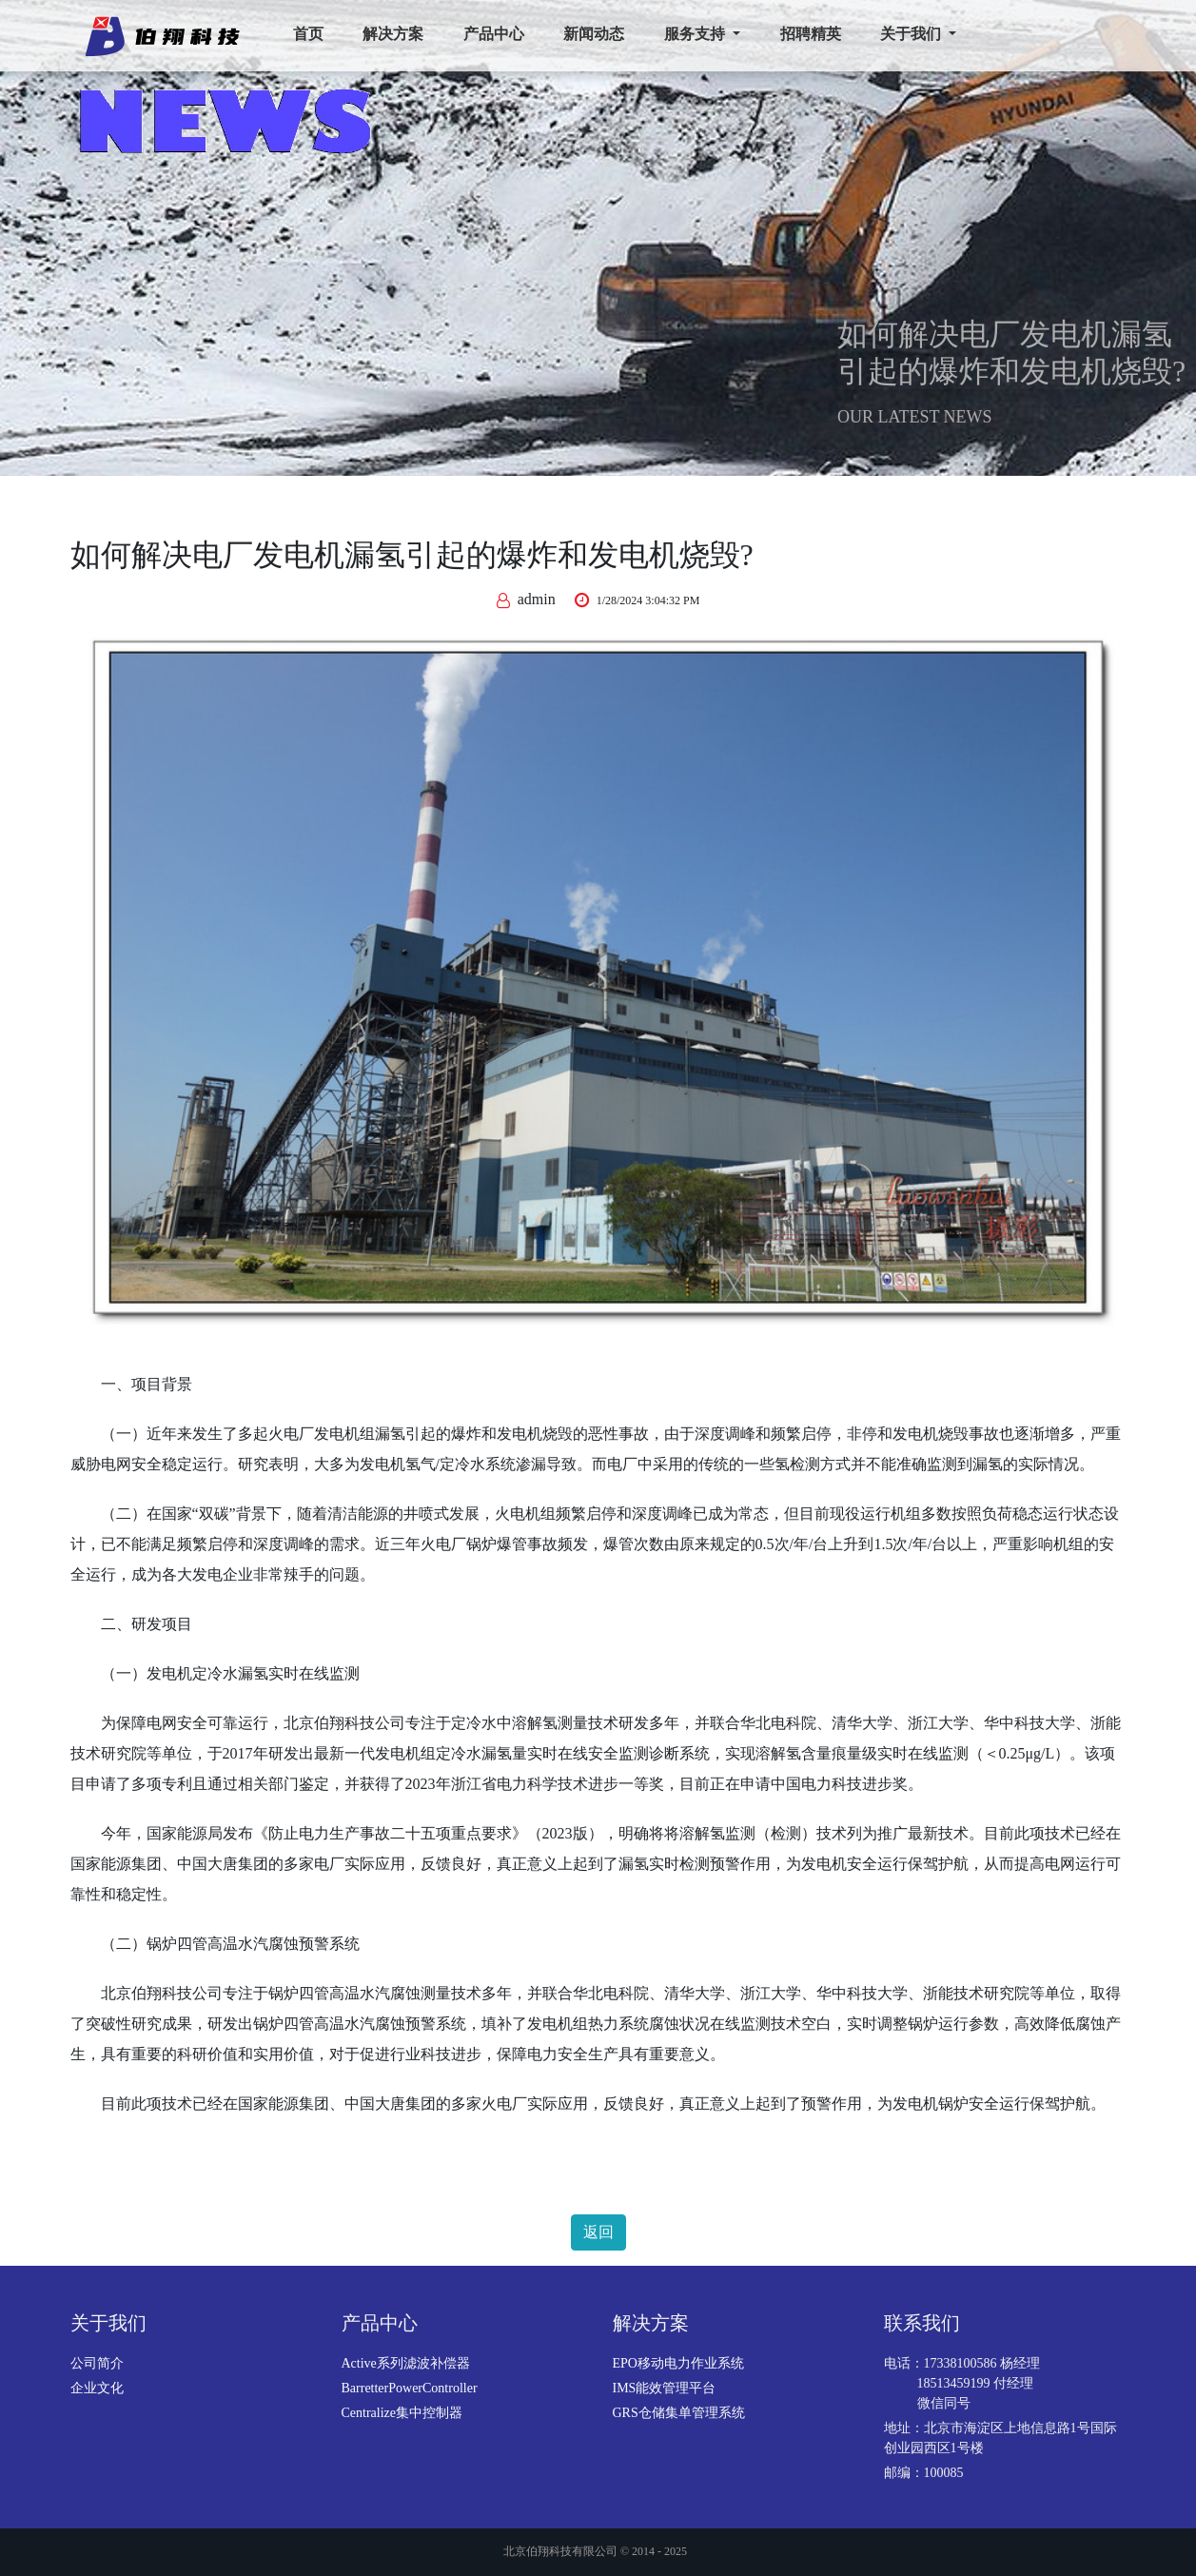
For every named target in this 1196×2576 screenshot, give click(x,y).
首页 (308, 34)
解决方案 (393, 34)
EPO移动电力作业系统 (678, 2363)
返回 (598, 2232)
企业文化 (97, 2388)
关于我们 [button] (912, 34)
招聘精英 (810, 34)
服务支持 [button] (696, 34)
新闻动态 (593, 34)
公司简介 (97, 2363)
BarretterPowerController (410, 2388)
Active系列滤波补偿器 (406, 2363)
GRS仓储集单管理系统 (679, 2413)
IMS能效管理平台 (664, 2388)
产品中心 (493, 34)
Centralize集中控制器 (402, 2413)
